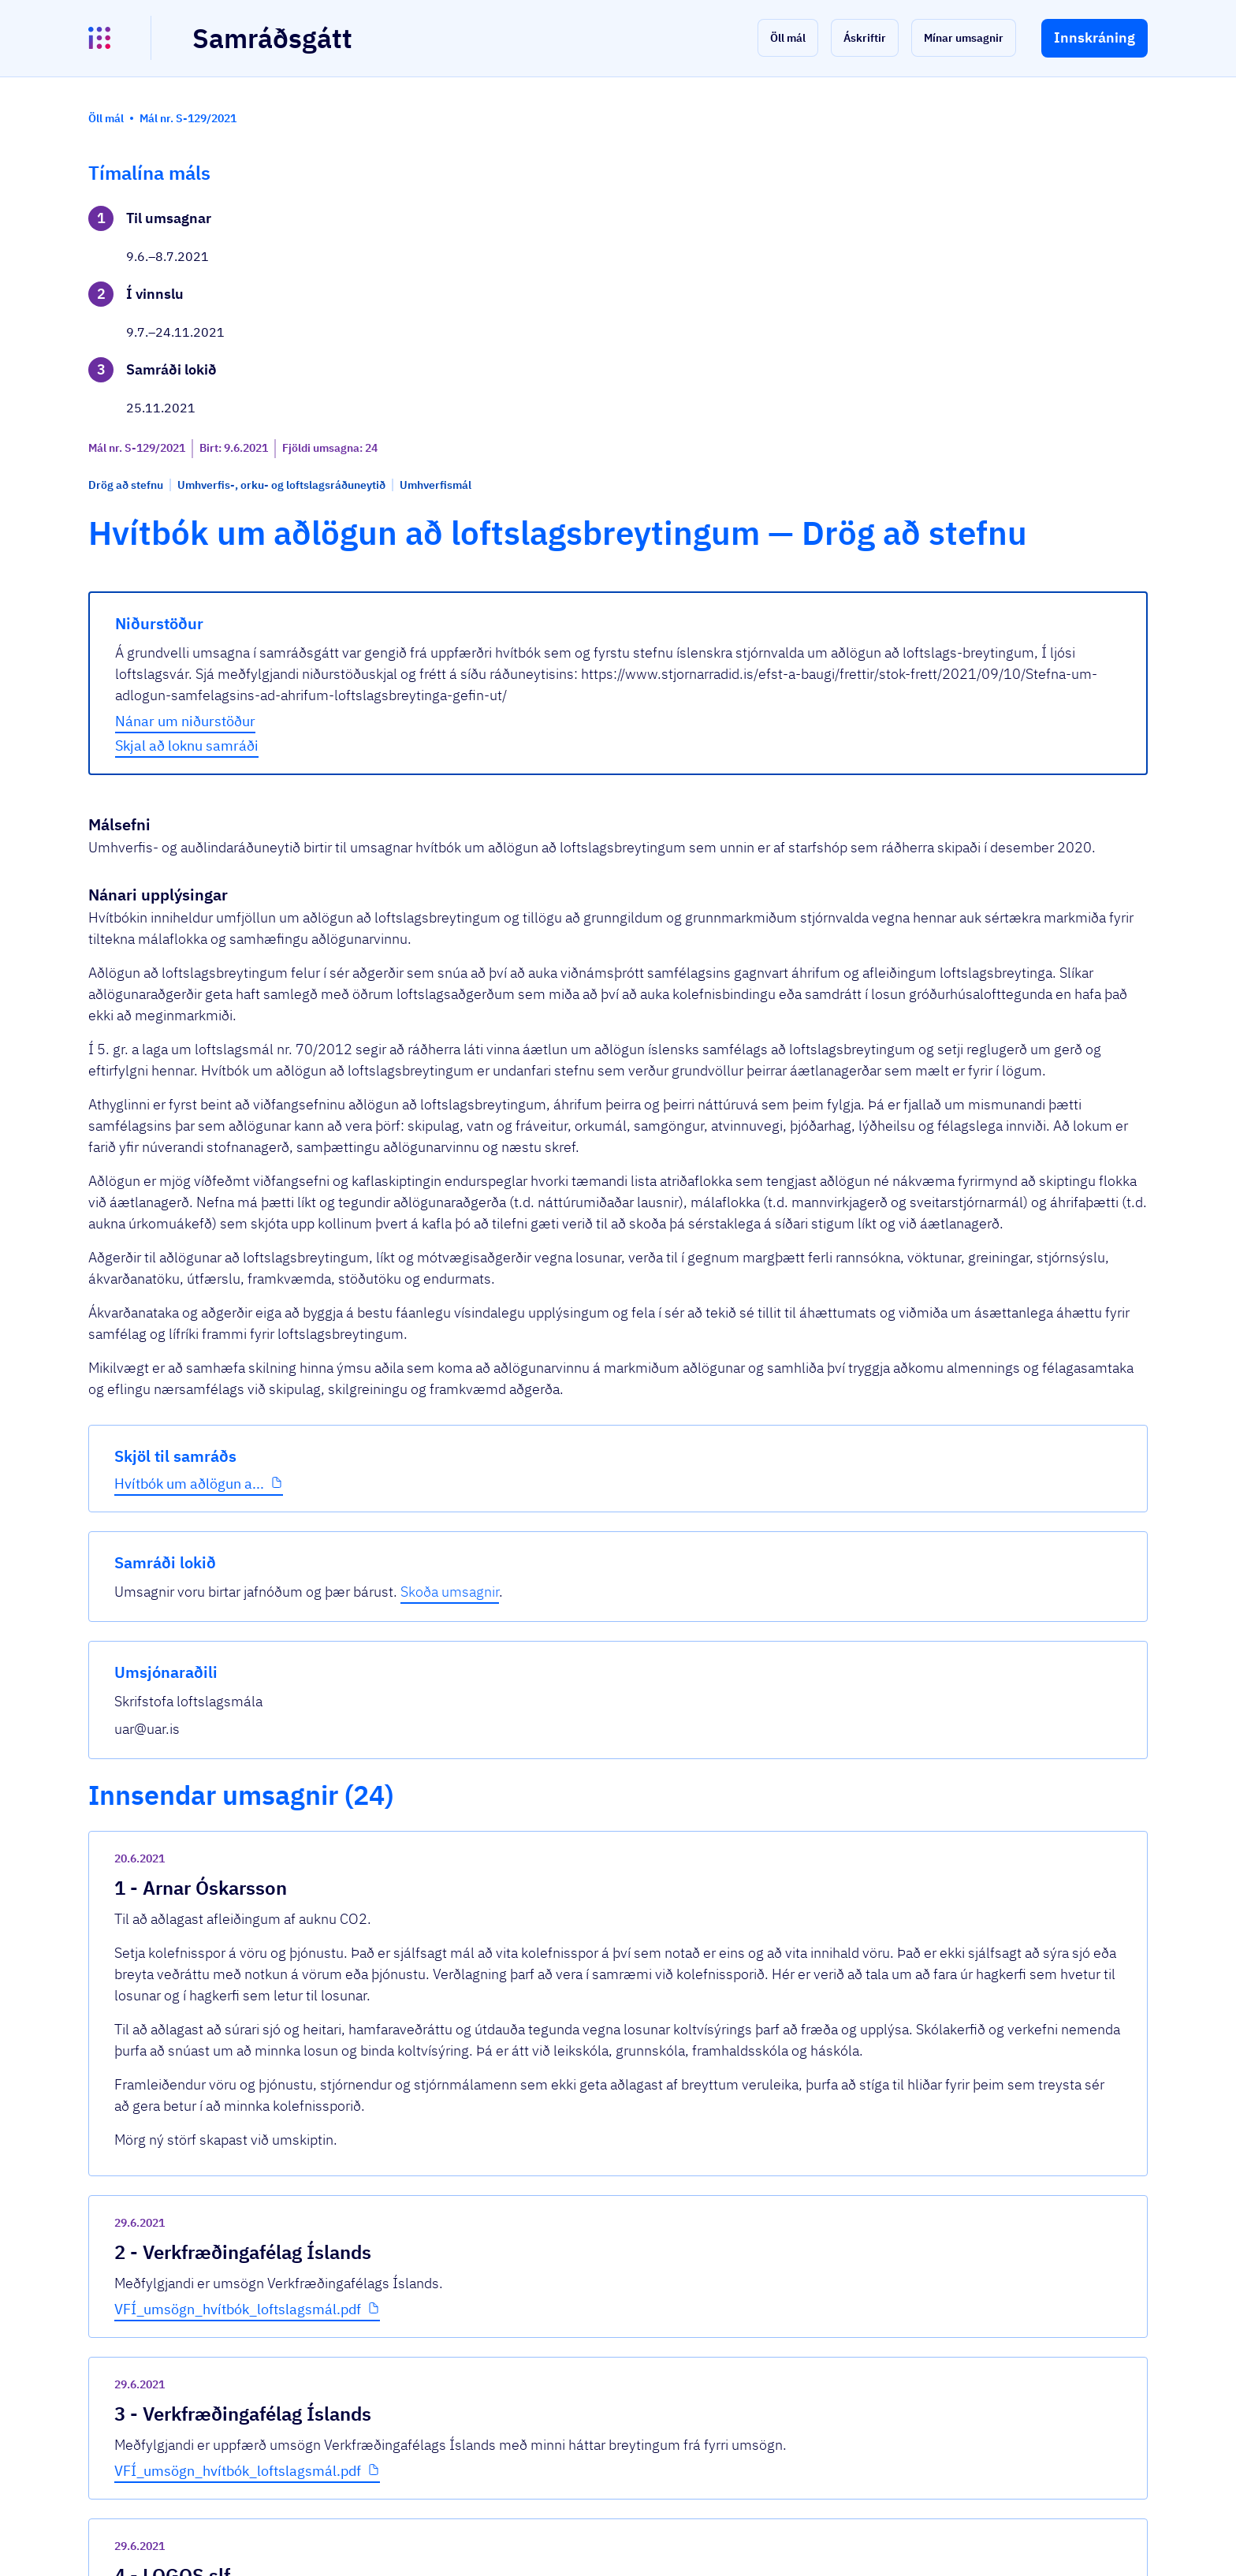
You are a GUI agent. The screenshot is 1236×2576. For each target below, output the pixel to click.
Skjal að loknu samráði (456, 611)
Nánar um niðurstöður (455, 587)
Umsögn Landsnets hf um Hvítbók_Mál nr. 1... (528, 2318)
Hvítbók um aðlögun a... (189, 536)
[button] (788, 38)
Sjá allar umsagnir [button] (429, 2375)
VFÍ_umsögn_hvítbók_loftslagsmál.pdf (507, 1994)
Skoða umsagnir (1067, 240)
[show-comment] (846, 1771)
